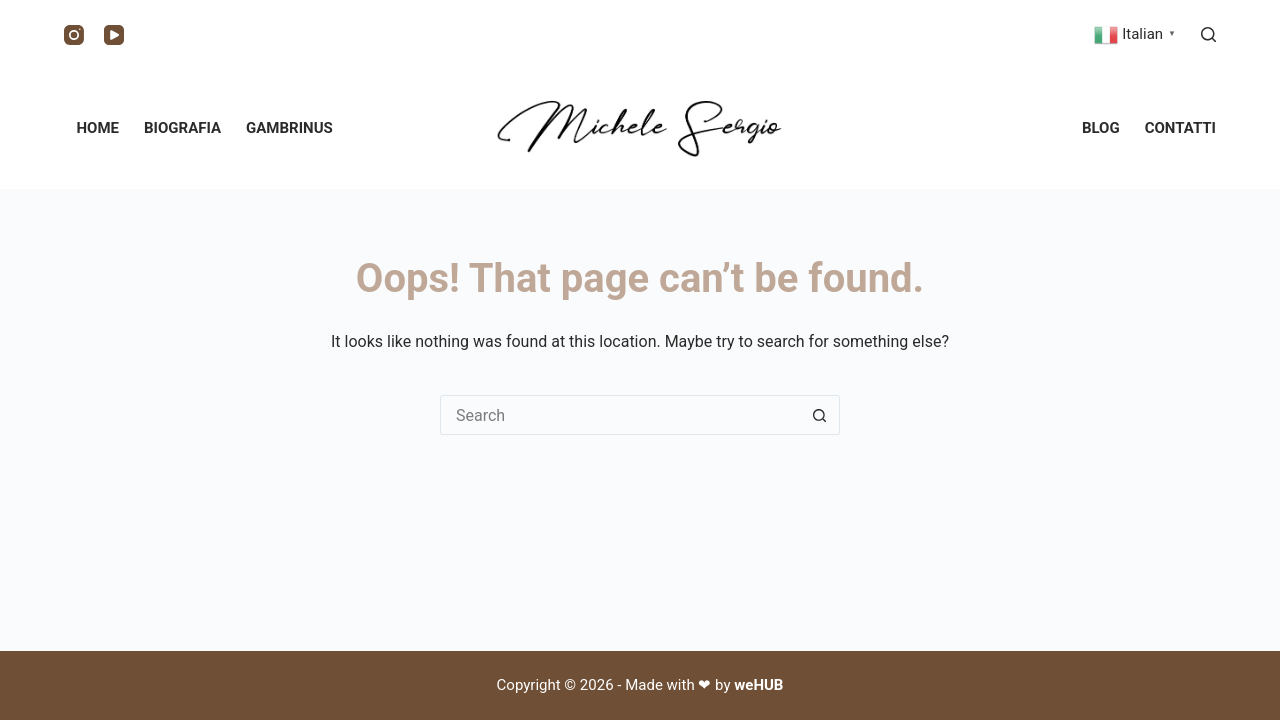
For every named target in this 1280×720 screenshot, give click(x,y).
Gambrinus (289, 128)
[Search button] (820, 415)
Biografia (182, 128)
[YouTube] (114, 35)
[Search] (1208, 34)
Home (98, 128)
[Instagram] (74, 35)
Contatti (1180, 128)
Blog (1101, 128)
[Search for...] (620, 415)
